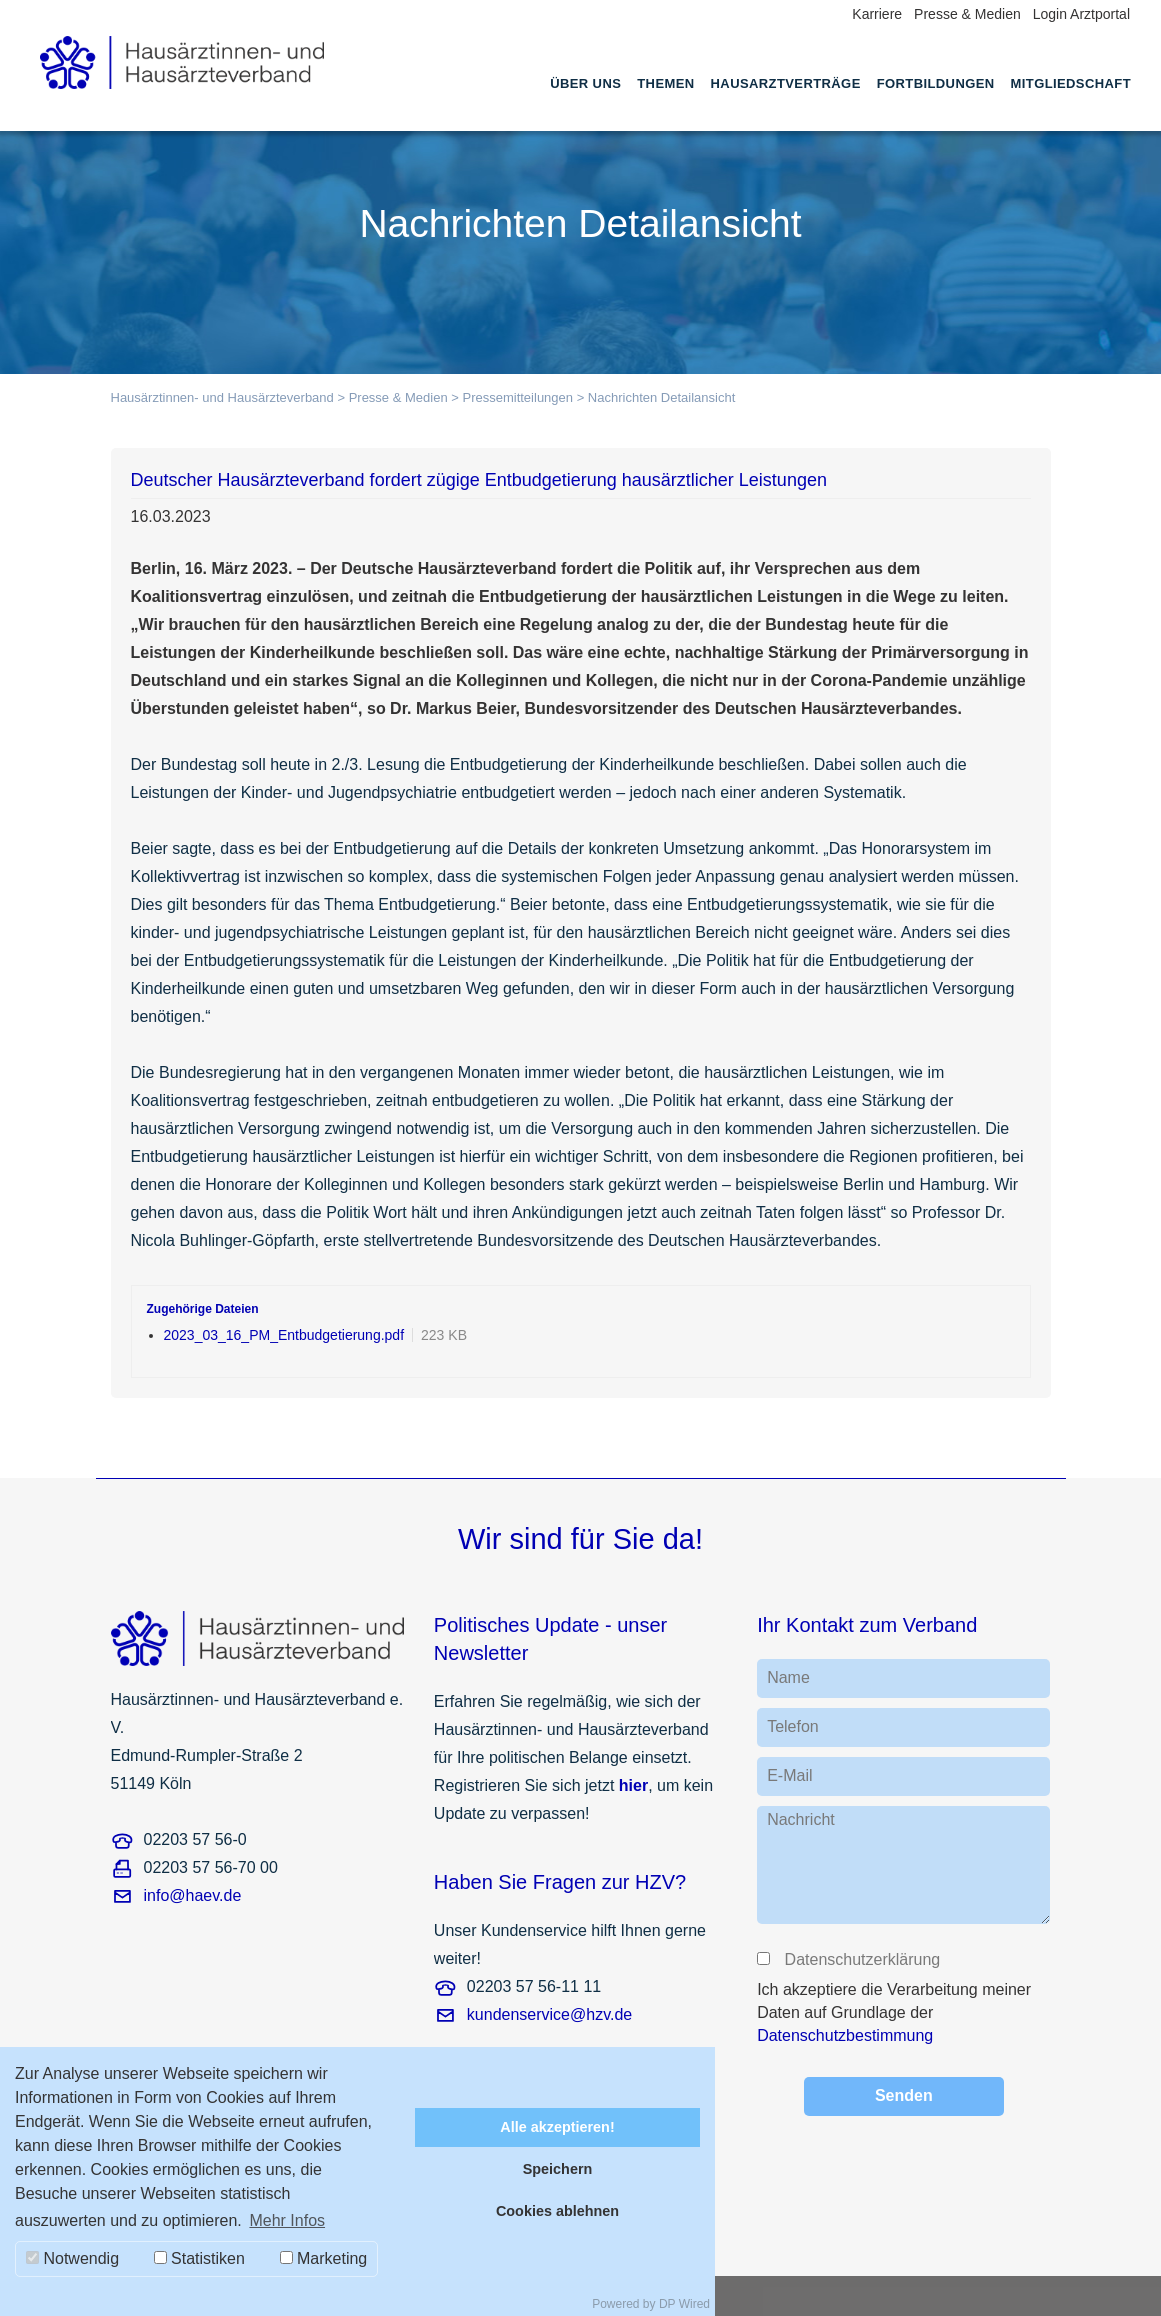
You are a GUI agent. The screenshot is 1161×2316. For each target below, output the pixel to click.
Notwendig (72, 2258)
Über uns (585, 83)
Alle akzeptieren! (557, 2127)
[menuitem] (585, 102)
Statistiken (199, 2258)
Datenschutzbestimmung (845, 2035)
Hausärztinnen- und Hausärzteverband (222, 397)
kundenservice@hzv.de (549, 2014)
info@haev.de (193, 1895)
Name (788, 1677)
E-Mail (789, 1775)
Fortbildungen (936, 83)
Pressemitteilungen (517, 397)
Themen (665, 83)
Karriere (877, 14)
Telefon (793, 1726)
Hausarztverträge (786, 83)
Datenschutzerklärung (861, 1959)
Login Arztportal (1081, 14)
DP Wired (684, 2304)
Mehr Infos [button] (287, 2220)
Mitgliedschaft (1071, 83)
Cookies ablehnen (557, 2211)
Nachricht (801, 1819)
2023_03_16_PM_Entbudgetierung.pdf (284, 1335)
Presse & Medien (967, 14)
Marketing (324, 2258)
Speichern (558, 2169)
